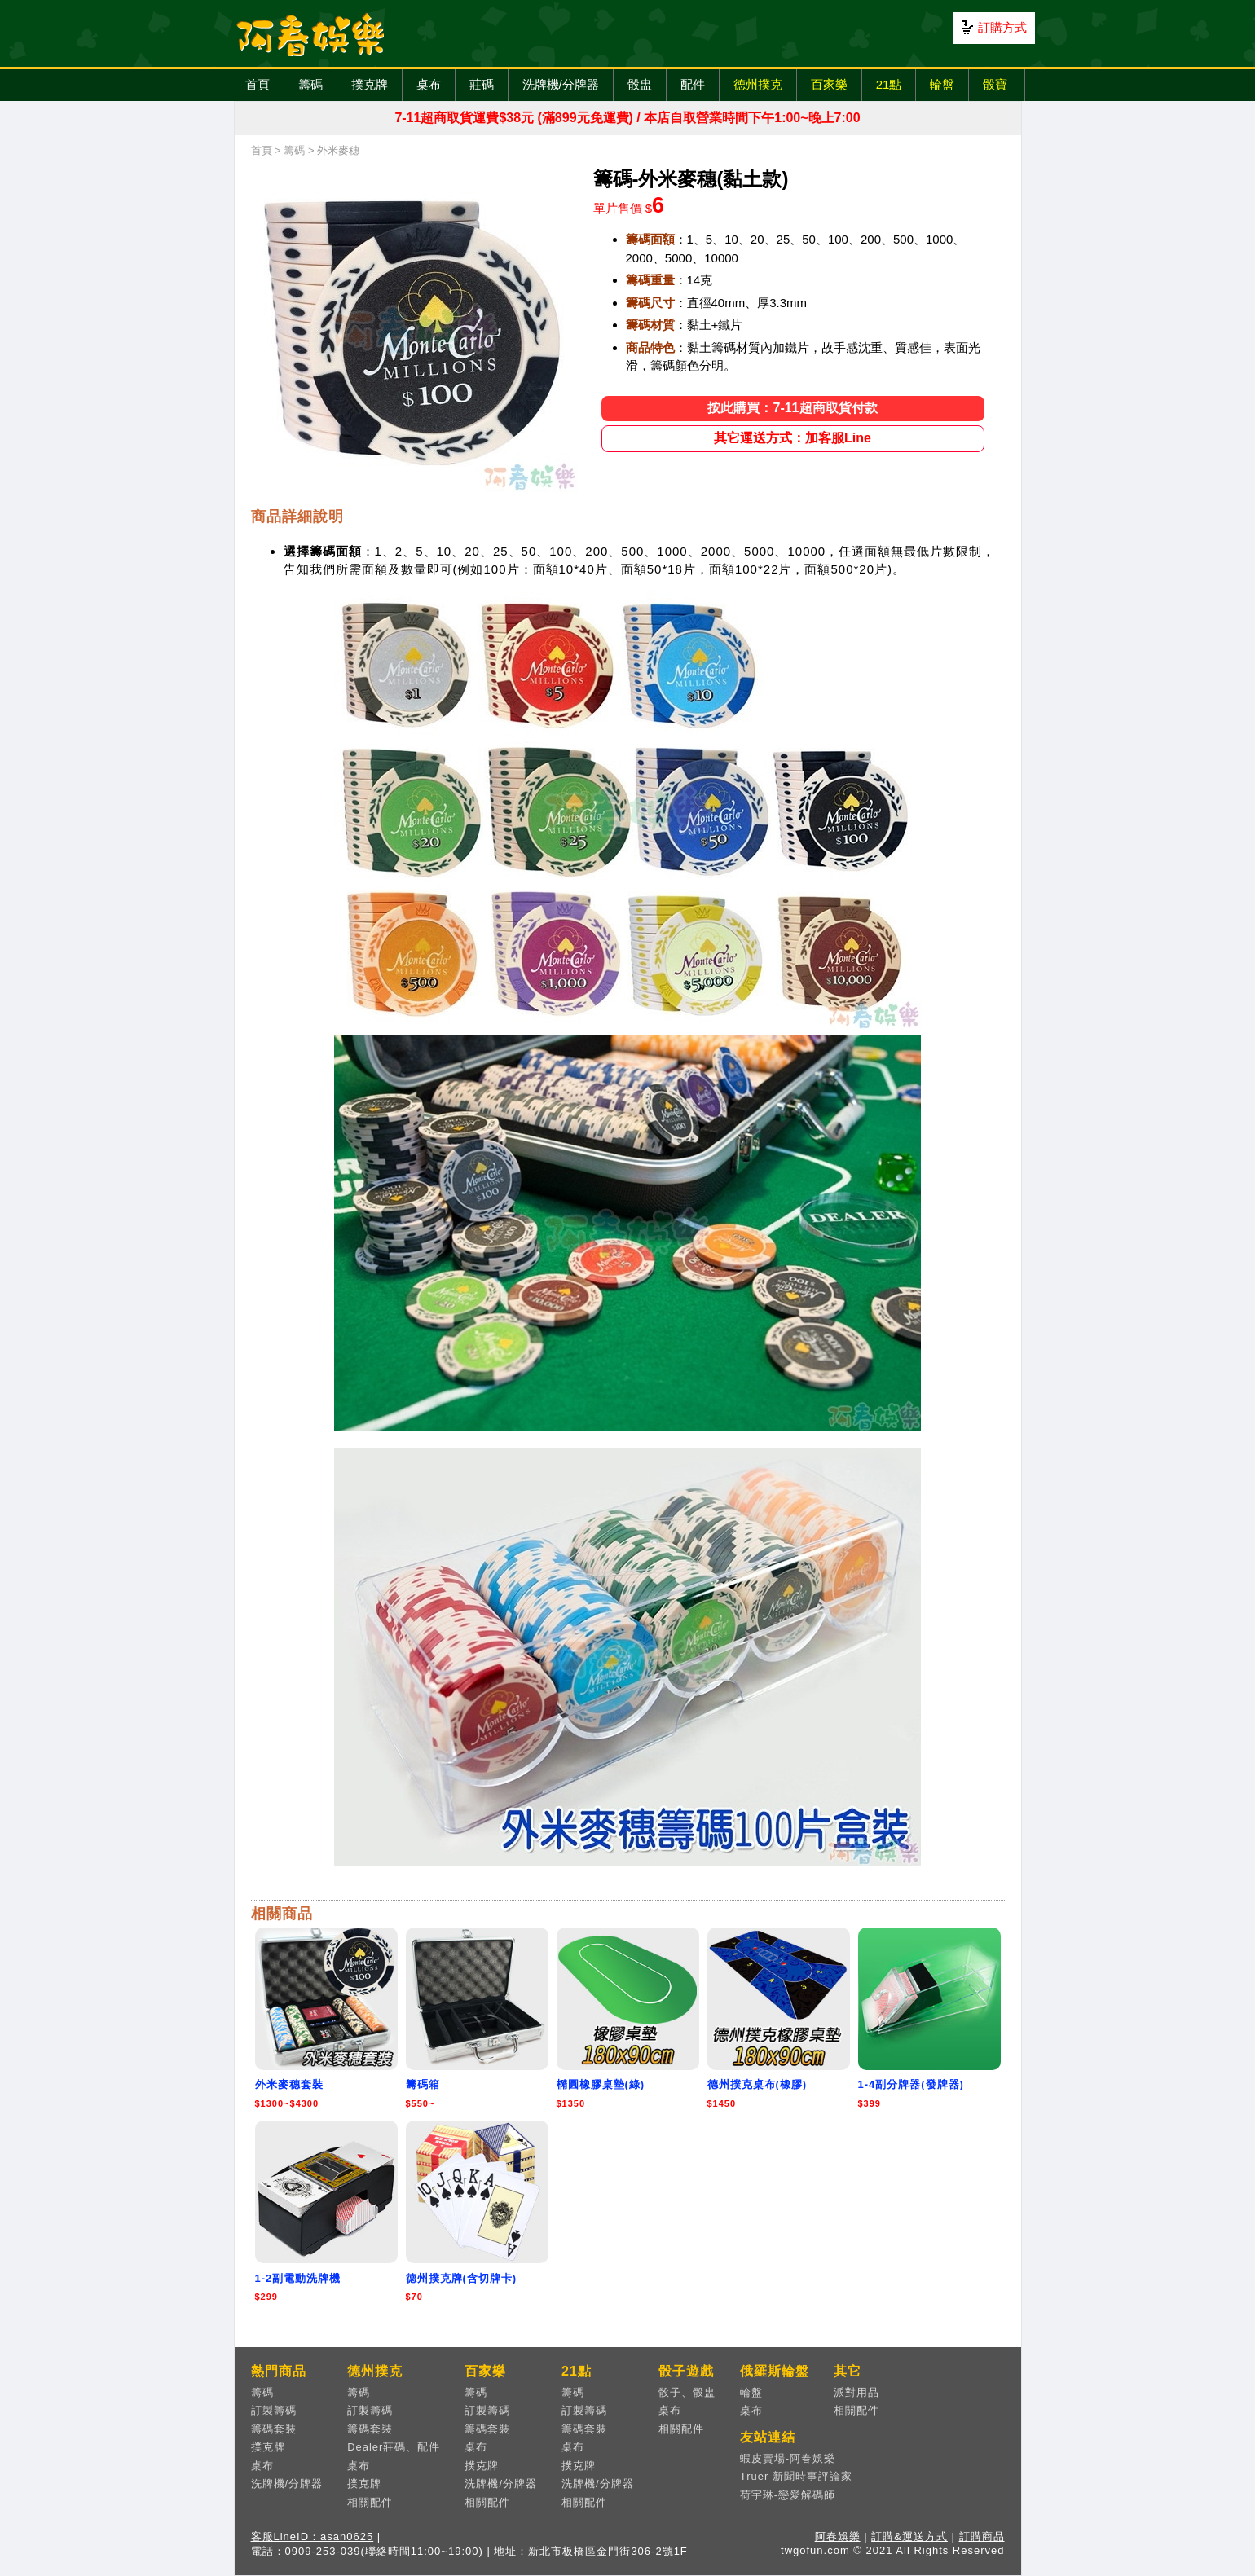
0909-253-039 (323, 2551)
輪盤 (942, 84)
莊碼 (481, 84)
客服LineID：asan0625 (312, 2536)
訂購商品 (982, 2536)
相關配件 (370, 2502)
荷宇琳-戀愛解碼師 (787, 2495)
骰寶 (995, 84)
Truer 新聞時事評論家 (796, 2476)
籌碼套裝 (274, 2429)
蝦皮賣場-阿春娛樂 (787, 2458)
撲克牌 (369, 84)
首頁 (257, 84)
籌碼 (310, 84)
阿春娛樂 (838, 2536)
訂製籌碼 (274, 2410)
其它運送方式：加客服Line (792, 438)
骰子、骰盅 (687, 2392)
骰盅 (640, 84)
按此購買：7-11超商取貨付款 (792, 408)
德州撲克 (757, 84)
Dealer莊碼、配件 (393, 2447)
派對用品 (856, 2392)
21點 (889, 84)
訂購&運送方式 (909, 2536)
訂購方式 (1002, 27)
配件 (692, 84)
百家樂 (829, 84)
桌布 (428, 84)
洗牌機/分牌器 (560, 84)
